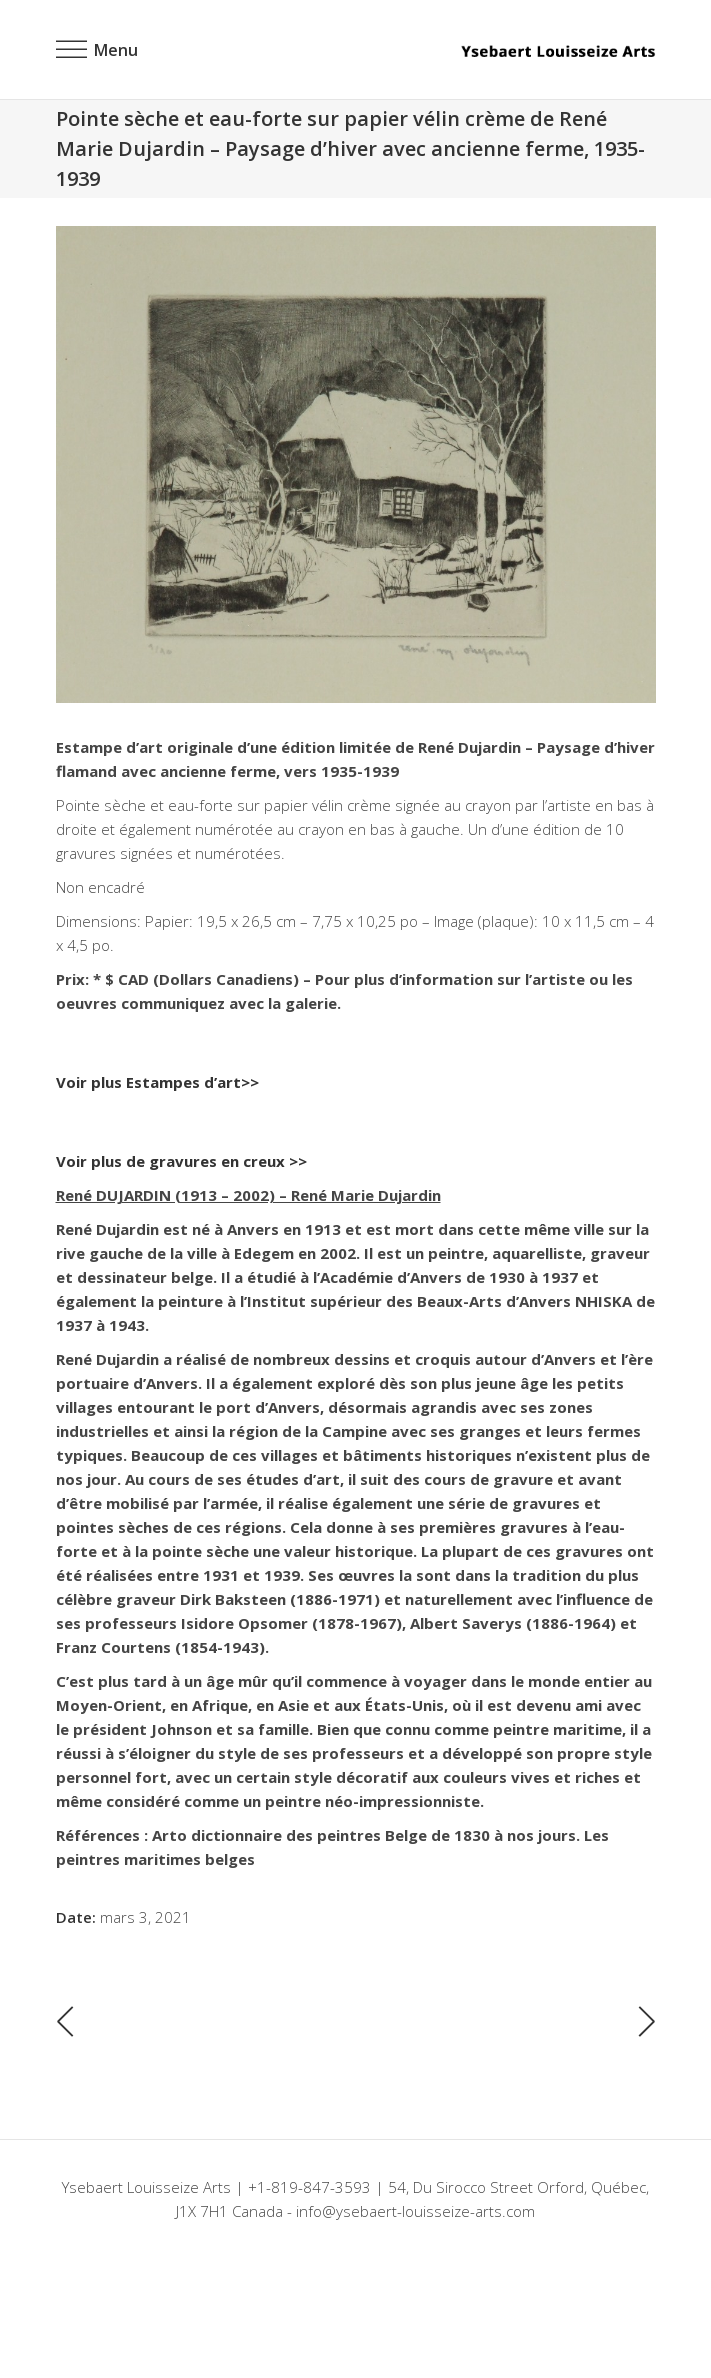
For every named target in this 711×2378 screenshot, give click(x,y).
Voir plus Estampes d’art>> (157, 1082)
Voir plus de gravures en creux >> (181, 1161)
